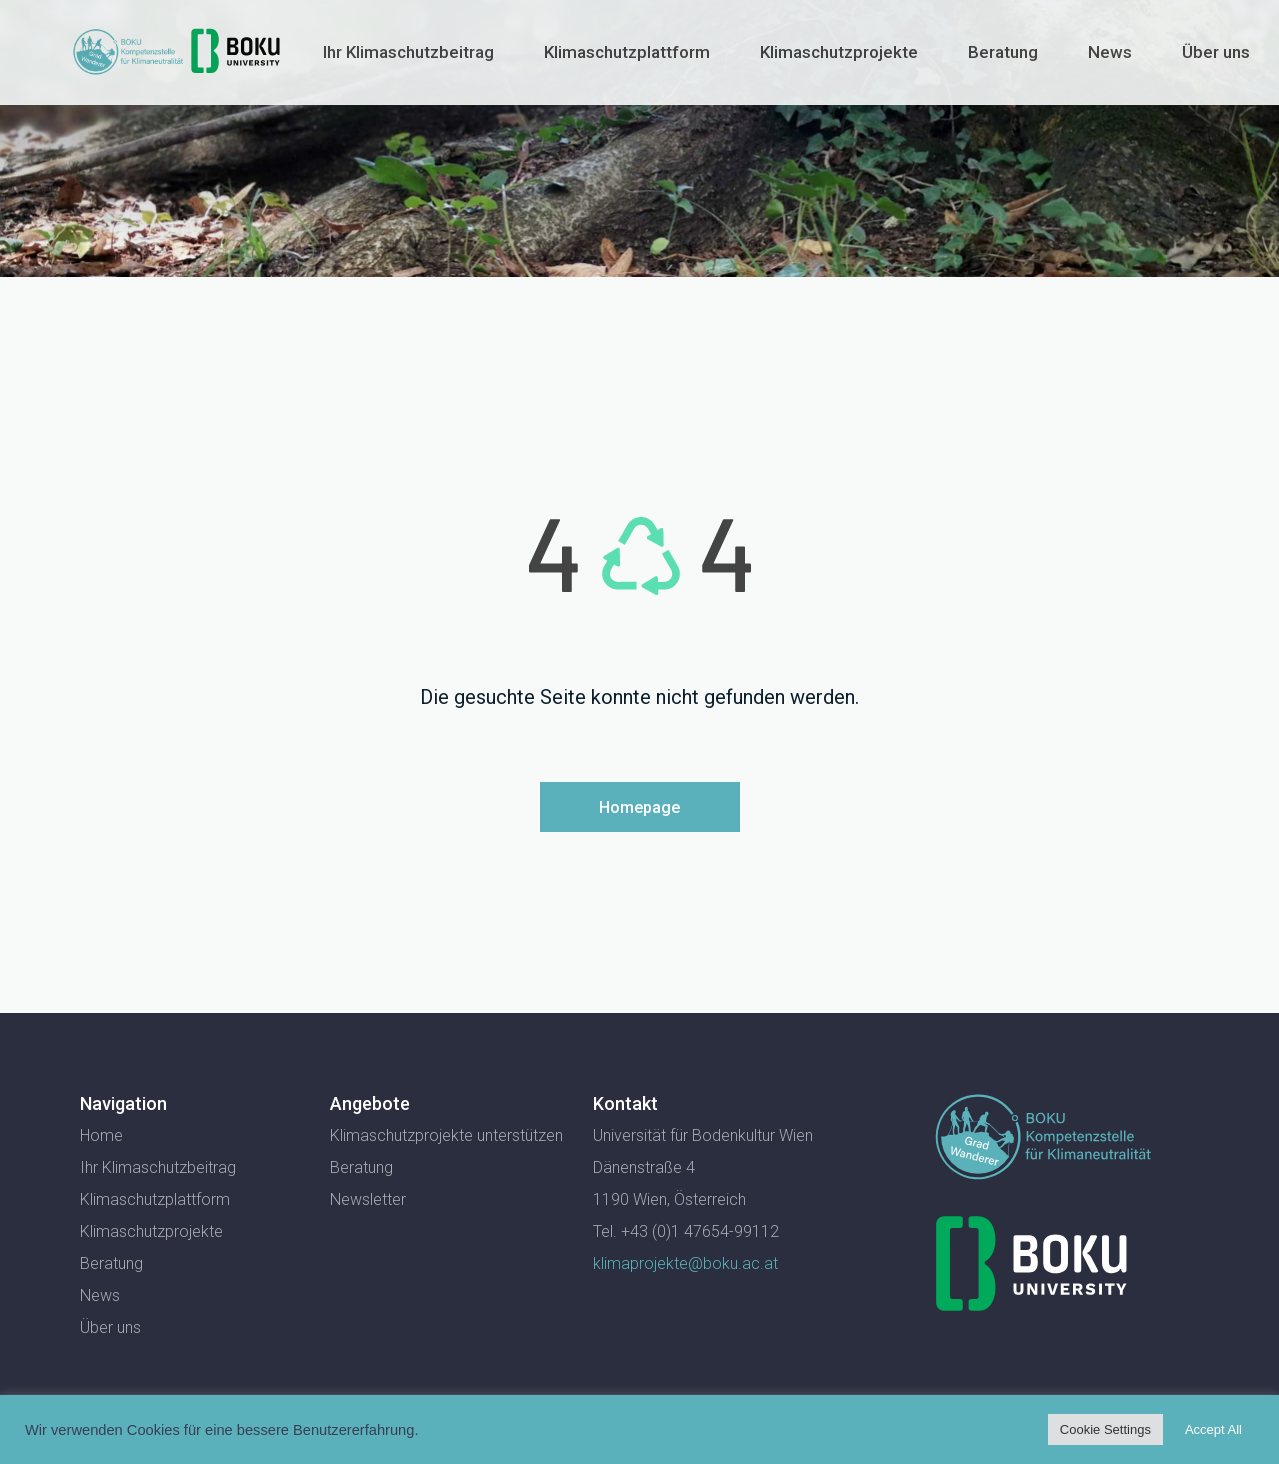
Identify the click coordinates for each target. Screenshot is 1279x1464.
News (1110, 52)
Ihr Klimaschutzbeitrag (408, 52)
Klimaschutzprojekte (839, 52)
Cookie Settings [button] (1105, 1429)
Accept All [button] (1213, 1429)
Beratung (1003, 52)
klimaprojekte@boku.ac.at (685, 1263)
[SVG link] (1043, 1137)
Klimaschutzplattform (627, 52)
